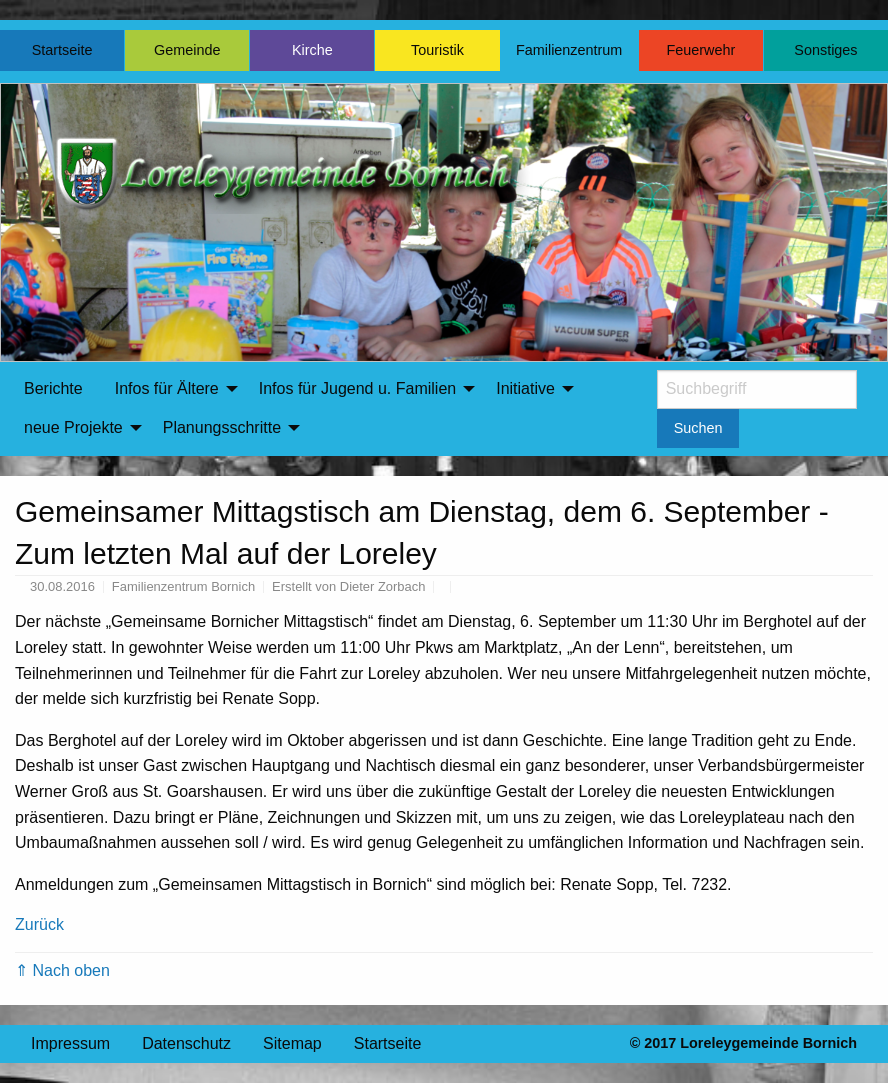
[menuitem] (53, 389)
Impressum (70, 1043)
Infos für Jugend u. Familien (357, 388)
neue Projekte (73, 427)
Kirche (312, 50)
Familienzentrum (569, 50)
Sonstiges (825, 50)
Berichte (53, 388)
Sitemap (292, 1043)
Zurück (39, 924)
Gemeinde (187, 50)
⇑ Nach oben (62, 970)
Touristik (437, 50)
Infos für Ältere (167, 388)
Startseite (62, 50)
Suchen (698, 428)
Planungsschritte (222, 427)
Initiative (525, 388)
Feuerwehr (700, 50)
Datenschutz (186, 1043)
